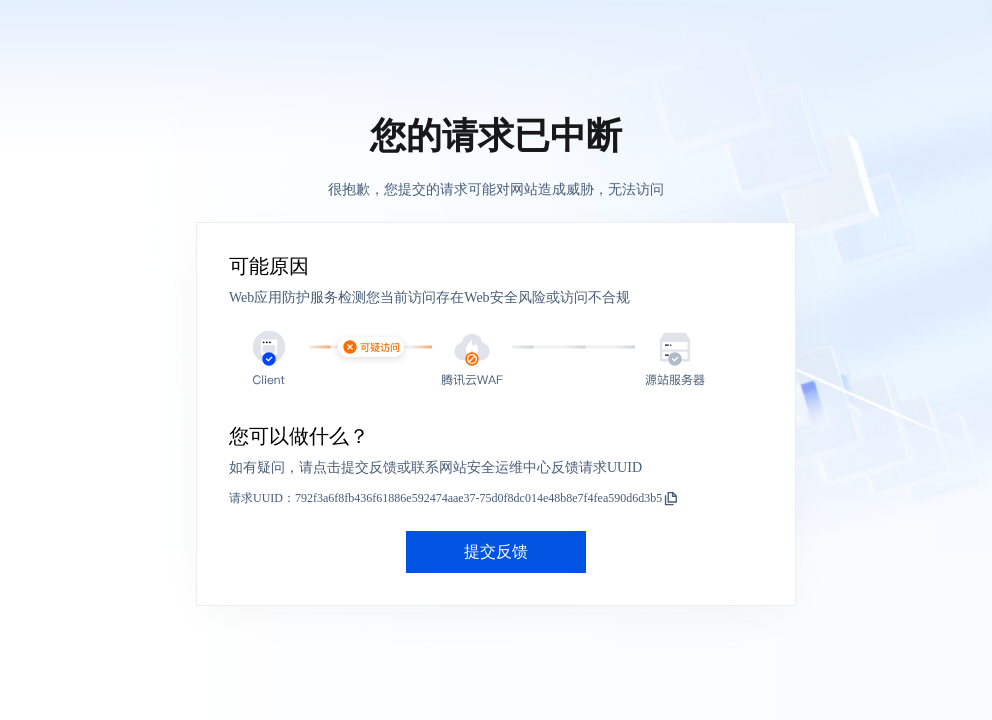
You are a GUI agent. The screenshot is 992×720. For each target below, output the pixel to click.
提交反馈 (496, 551)
